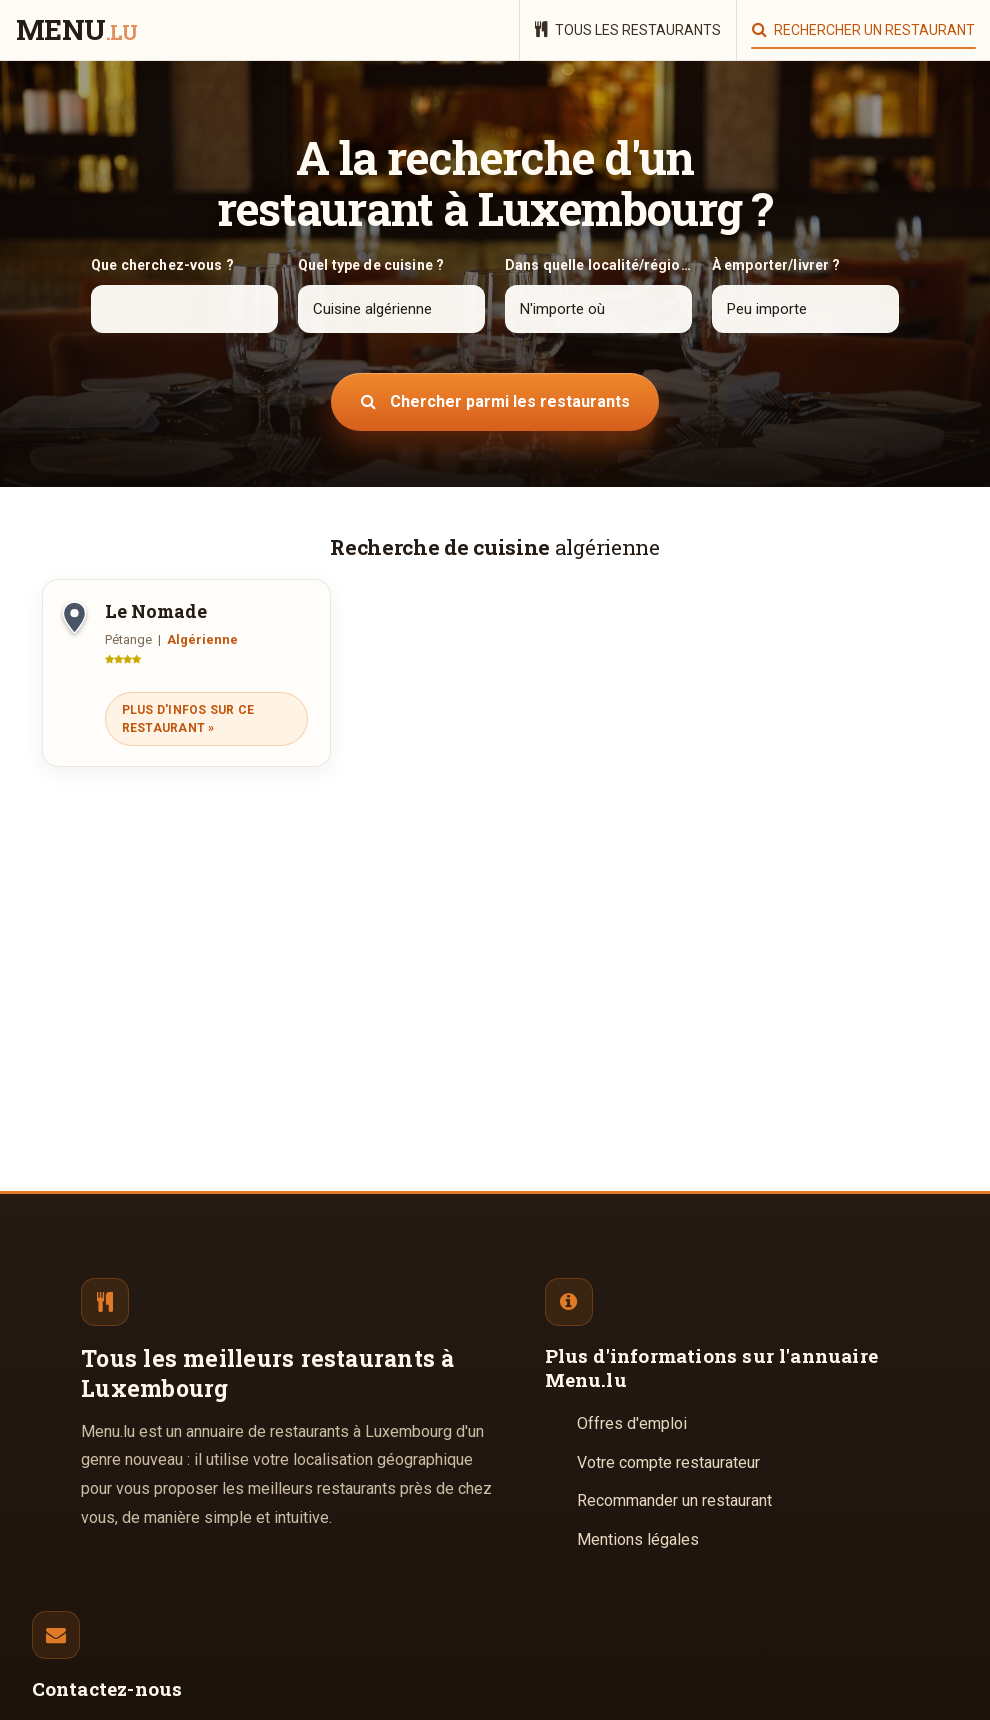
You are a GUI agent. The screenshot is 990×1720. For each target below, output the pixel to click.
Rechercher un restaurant (863, 29)
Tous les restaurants (628, 29)
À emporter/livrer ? (776, 265)
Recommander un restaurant (674, 1500)
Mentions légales (638, 1539)
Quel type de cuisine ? (371, 265)
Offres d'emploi (632, 1423)
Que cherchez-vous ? (162, 265)
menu (76, 31)
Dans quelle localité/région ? (598, 265)
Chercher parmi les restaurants (495, 401)
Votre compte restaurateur (668, 1462)
